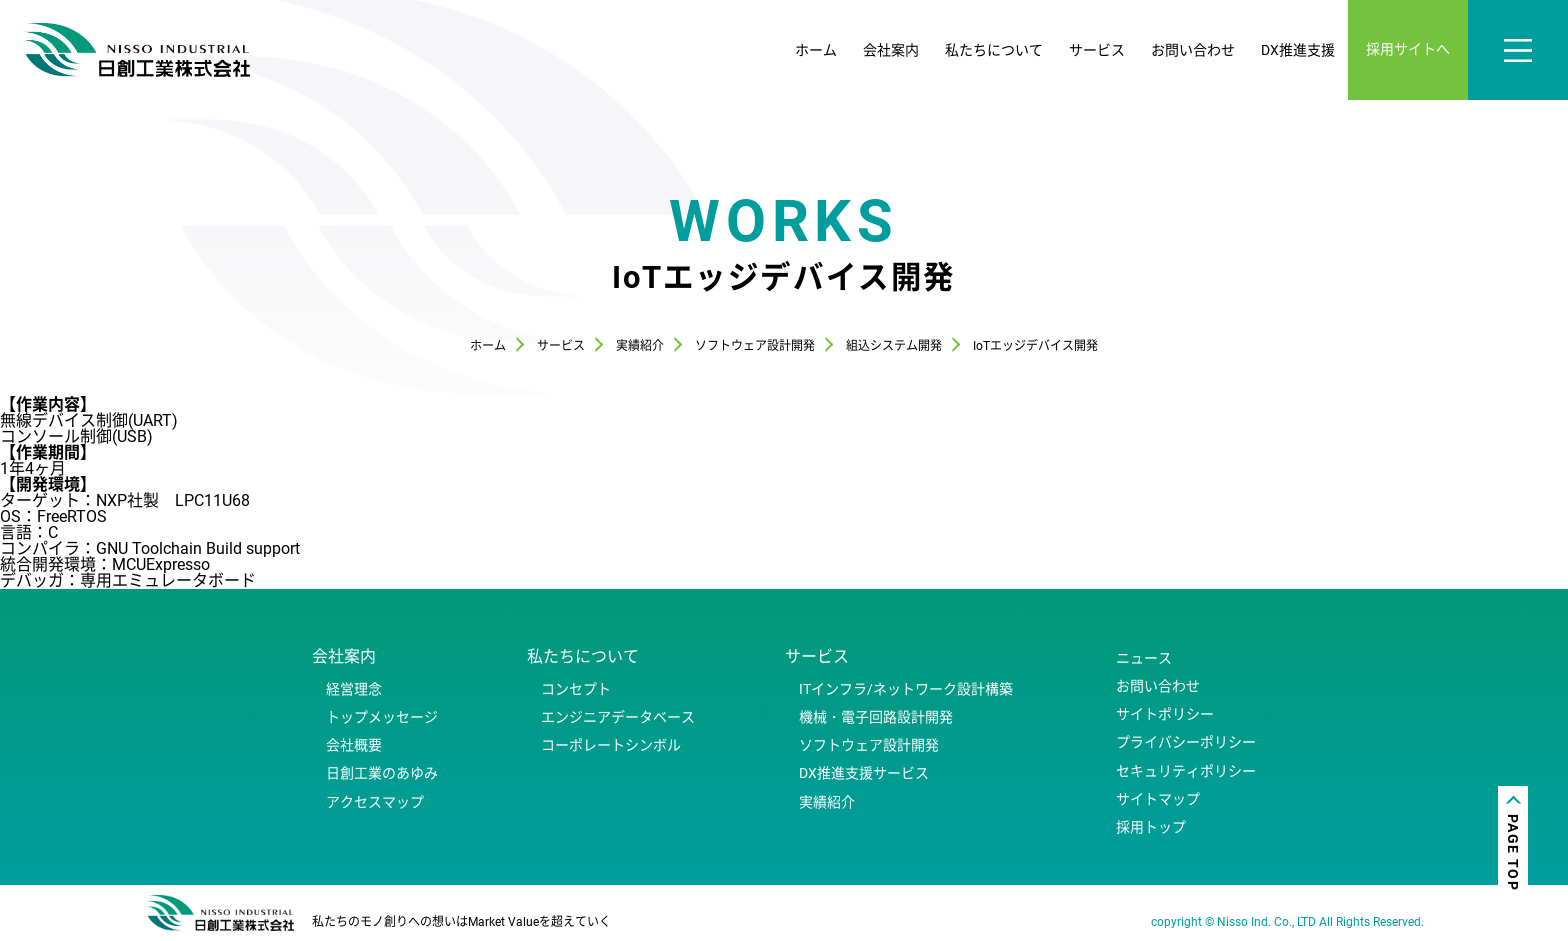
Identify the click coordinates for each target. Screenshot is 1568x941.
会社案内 (891, 50)
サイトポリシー (1165, 714)
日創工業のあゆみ (382, 773)
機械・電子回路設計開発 (876, 717)
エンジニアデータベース (618, 717)
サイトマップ (1158, 799)
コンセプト (576, 689)
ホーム (816, 50)
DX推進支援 (1298, 50)
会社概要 (354, 745)
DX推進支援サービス (864, 773)
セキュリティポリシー (1186, 771)
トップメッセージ (382, 717)
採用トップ (1151, 827)
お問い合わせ (1193, 50)
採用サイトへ (1408, 49)
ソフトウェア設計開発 (869, 745)
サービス (1097, 50)
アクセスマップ (375, 802)
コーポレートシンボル (611, 745)
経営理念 (354, 689)
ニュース (1144, 658)
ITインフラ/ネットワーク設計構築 (906, 689)
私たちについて (994, 50)
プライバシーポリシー (1186, 742)
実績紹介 (827, 802)
